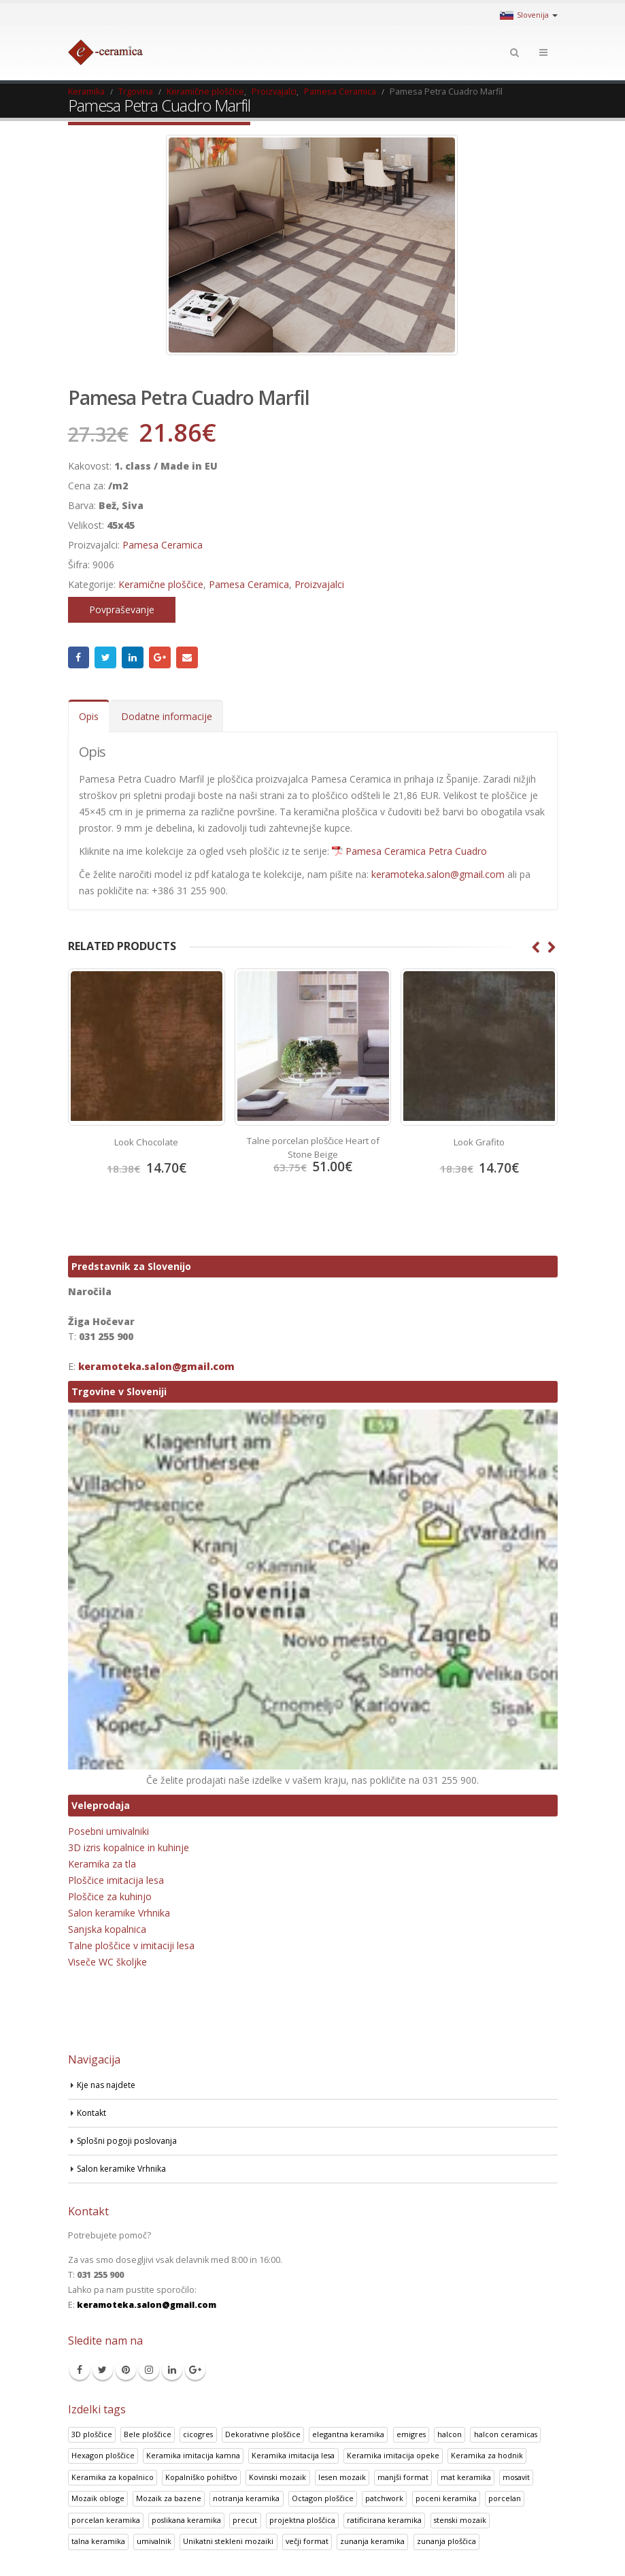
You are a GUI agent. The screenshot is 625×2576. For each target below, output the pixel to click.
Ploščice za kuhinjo (110, 1895)
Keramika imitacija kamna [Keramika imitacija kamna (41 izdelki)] (193, 2454)
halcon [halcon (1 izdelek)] (449, 2433)
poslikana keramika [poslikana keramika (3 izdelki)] (186, 2519)
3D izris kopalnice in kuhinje (128, 1846)
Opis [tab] (89, 716)
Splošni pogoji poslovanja (128, 2140)
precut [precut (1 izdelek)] (245, 2519)
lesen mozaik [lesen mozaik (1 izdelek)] (342, 2476)
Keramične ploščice (160, 584)
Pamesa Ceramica (162, 544)
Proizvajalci (319, 584)
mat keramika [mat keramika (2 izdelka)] (466, 2476)
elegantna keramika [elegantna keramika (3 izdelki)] (348, 2433)
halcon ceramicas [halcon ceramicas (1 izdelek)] (505, 2433)
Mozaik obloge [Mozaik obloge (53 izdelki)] (97, 2497)
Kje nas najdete (108, 2084)
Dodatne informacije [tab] (166, 716)
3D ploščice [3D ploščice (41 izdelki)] (91, 2433)
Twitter (105, 657)
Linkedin (172, 2369)
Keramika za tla (102, 1863)
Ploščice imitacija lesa (116, 1879)
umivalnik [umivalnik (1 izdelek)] (154, 2540)
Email (187, 657)
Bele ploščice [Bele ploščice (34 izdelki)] (147, 2433)
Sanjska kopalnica (107, 1928)
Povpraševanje (121, 609)
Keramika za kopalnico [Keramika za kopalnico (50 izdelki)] (112, 2476)
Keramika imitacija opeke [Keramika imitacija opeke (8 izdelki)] (393, 2454)
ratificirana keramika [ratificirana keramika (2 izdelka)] (384, 2519)
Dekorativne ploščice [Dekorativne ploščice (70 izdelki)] (263, 2433)
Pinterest (126, 2369)
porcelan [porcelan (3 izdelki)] (504, 2497)
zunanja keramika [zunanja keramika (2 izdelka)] (372, 2540)
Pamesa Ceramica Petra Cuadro (416, 851)
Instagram (149, 2369)
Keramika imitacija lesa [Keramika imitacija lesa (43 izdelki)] (293, 2454)
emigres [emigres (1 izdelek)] (411, 2433)
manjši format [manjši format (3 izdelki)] (402, 2476)
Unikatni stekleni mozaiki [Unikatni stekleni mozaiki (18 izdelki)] (228, 2540)
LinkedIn (132, 657)
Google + (160, 657)
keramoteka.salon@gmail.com (438, 874)
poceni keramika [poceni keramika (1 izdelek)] (446, 2497)
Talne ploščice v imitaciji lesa (131, 1944)
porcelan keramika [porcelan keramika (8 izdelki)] (105, 2519)
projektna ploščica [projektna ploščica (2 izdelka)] (302, 2519)
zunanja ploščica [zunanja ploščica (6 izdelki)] (446, 2540)
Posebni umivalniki (108, 1830)
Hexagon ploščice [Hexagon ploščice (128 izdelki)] (103, 2454)
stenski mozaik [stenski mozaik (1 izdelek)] (460, 2519)
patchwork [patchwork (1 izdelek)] (384, 2497)
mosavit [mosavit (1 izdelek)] (516, 2476)
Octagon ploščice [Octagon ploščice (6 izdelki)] (323, 2497)
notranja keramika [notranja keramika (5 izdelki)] (246, 2497)
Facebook (79, 657)
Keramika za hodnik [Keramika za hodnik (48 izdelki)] (487, 2454)
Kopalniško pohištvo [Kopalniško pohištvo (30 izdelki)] (201, 2476)
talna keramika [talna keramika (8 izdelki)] (98, 2540)
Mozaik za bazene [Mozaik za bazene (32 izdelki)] (168, 2497)
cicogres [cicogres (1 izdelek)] (198, 2433)
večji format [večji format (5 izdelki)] (307, 2540)
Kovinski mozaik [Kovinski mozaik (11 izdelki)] (277, 2476)
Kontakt (92, 2112)
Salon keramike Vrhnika (119, 1912)
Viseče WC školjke (107, 1961)
